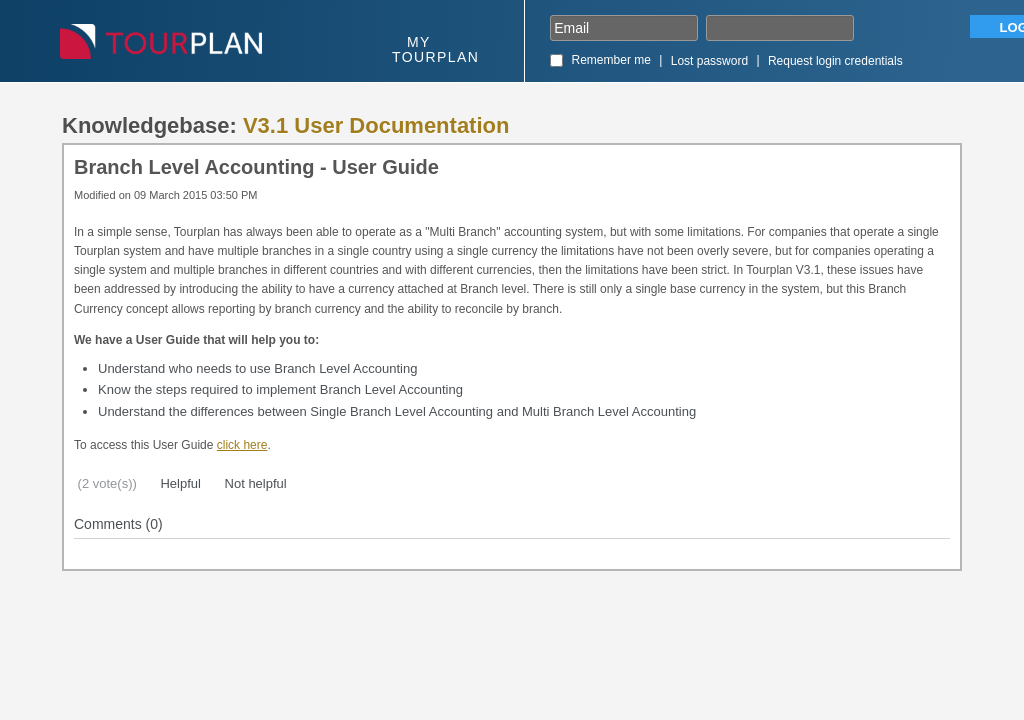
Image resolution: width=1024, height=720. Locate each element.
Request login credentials (835, 61)
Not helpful (254, 484)
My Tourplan (435, 49)
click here (242, 445)
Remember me (611, 60)
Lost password (709, 61)
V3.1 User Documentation (376, 125)
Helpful (179, 484)
